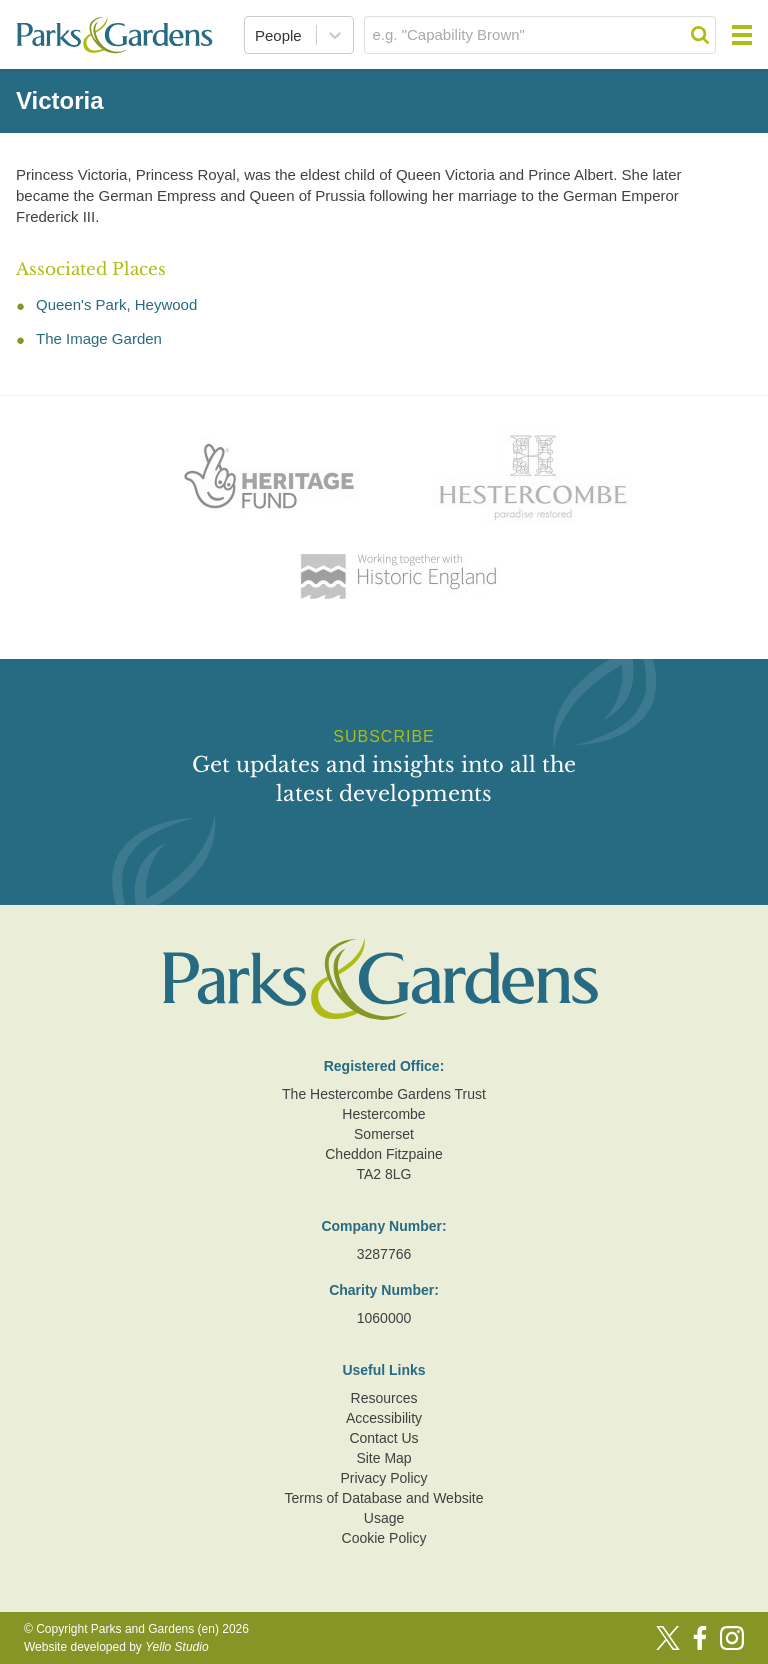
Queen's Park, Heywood (116, 304)
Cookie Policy (384, 1538)
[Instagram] (732, 1638)
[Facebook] (700, 1638)
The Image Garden (99, 338)
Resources (384, 1398)
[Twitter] (668, 1638)
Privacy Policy (383, 1478)
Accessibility (384, 1418)
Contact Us (383, 1438)
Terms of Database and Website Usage (384, 1508)
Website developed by (116, 1647)
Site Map (383, 1458)
